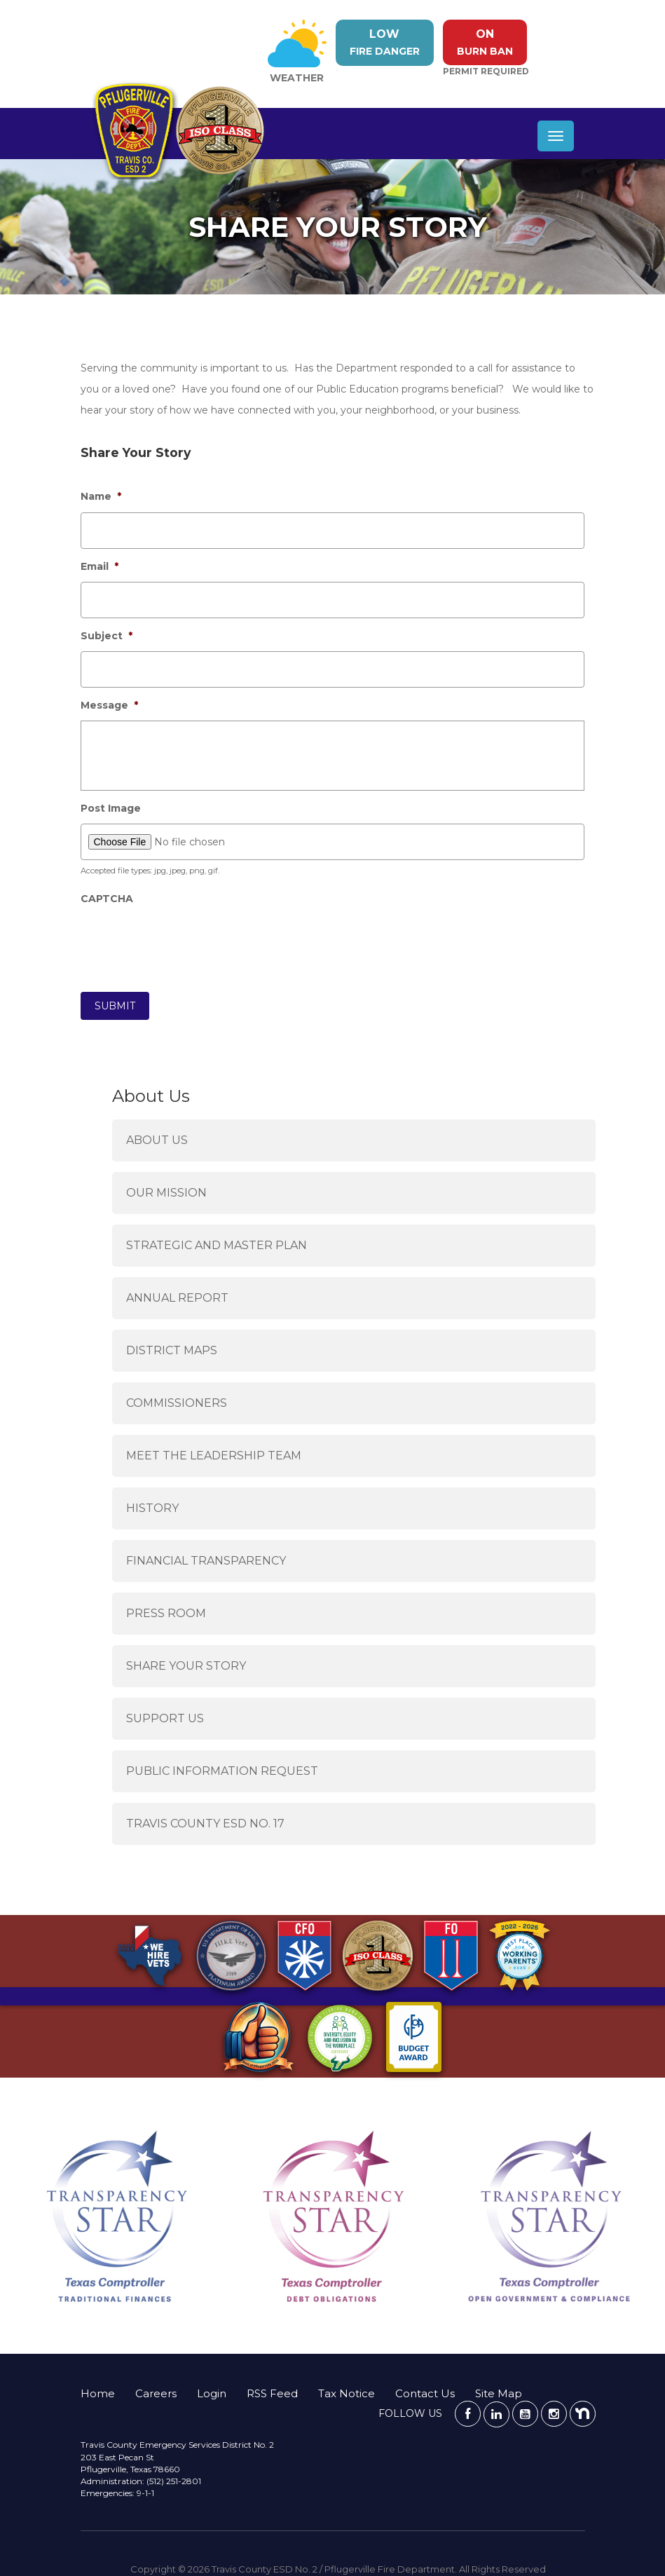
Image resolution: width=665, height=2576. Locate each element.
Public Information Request (222, 1771)
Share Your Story (186, 1665)
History (152, 1508)
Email (99, 566)
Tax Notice (346, 2393)
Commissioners (176, 1403)
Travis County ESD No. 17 (205, 1823)
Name (101, 496)
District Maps (171, 1350)
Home (98, 2393)
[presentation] (187, 942)
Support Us (165, 1718)
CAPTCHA (107, 898)
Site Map (498, 2393)
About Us (157, 1140)
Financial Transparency (206, 1560)
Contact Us (425, 2393)
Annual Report (177, 1297)
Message (109, 705)
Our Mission (166, 1192)
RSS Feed (272, 2393)
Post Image (111, 808)
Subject (106, 635)
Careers (156, 2393)
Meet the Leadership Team (213, 1455)
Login (211, 2393)
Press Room (166, 1613)
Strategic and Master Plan (216, 1245)
